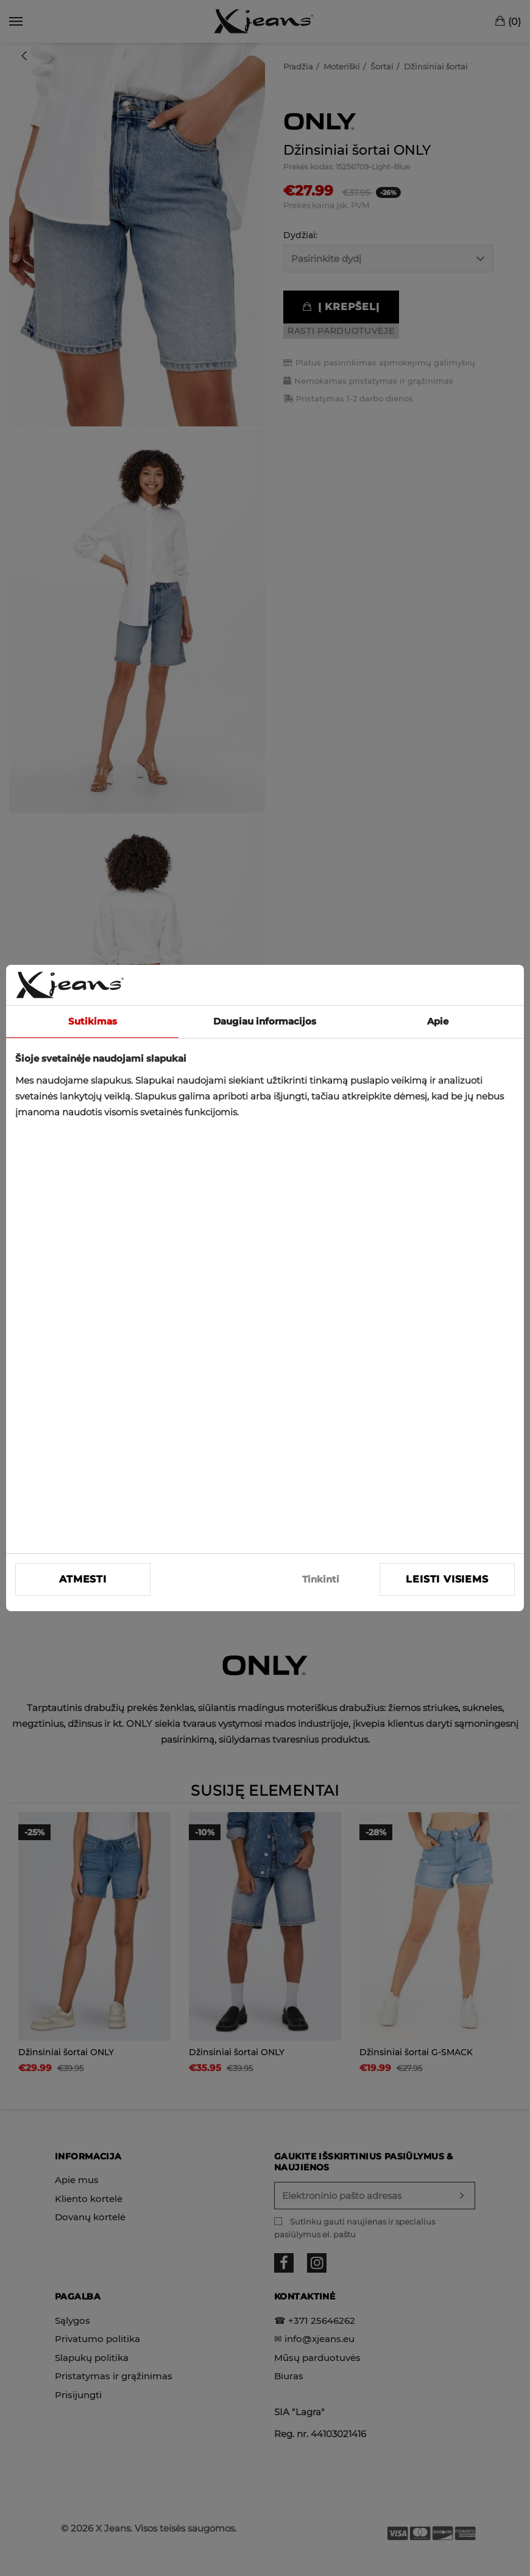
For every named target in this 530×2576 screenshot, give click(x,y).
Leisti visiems (447, 1579)
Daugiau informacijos (264, 1021)
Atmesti (83, 1579)
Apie (437, 1021)
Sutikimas (92, 1021)
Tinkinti (320, 1579)
